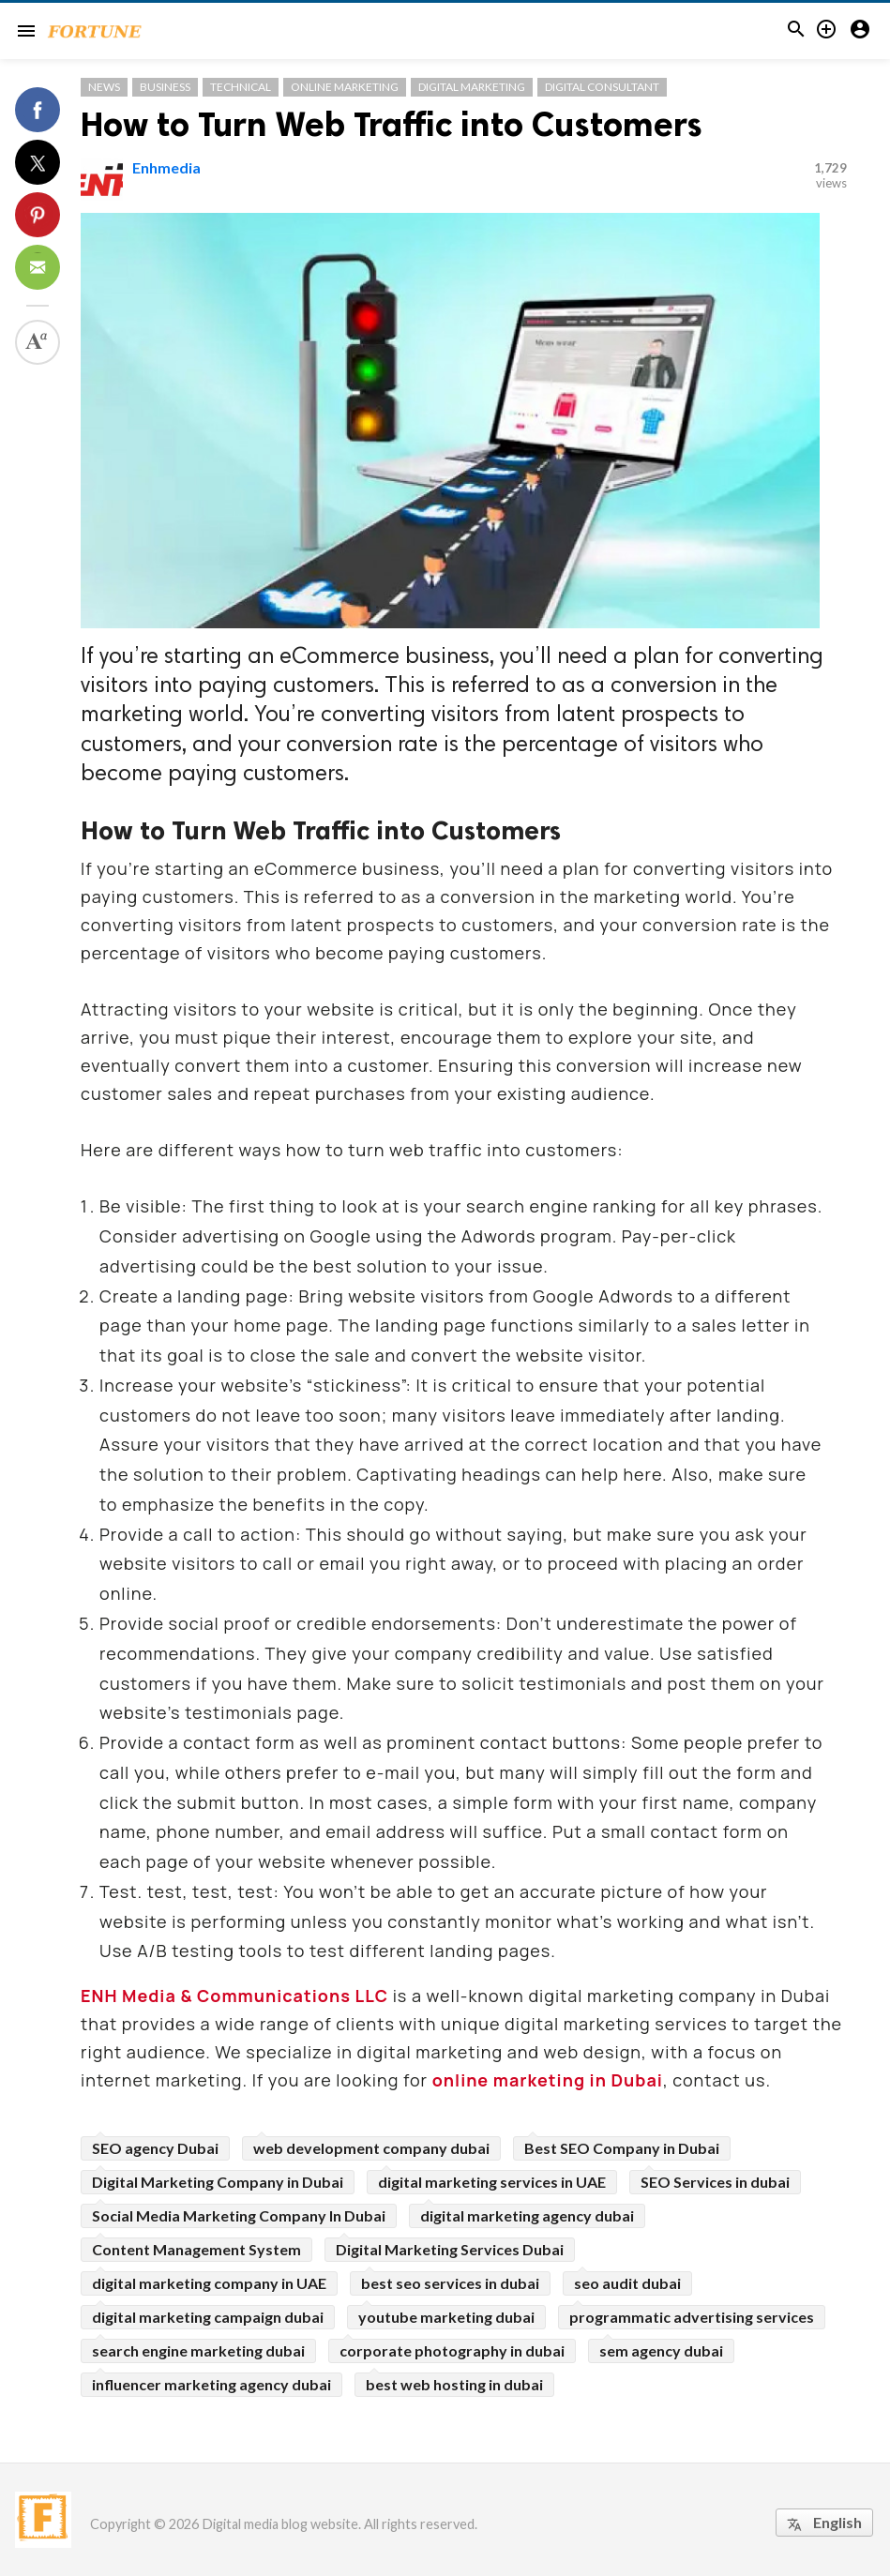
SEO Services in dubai (715, 2182)
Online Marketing (345, 87)
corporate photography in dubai (452, 2350)
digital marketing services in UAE (492, 2182)
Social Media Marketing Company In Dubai (238, 2215)
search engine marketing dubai (198, 2350)
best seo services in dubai (450, 2283)
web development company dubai (371, 2148)
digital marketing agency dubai (527, 2215)
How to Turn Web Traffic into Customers (391, 124)
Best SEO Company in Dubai (621, 2148)
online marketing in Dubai (547, 2080)
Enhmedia (166, 167)
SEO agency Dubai (155, 2148)
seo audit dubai (627, 2283)
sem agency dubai (661, 2350)
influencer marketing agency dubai (211, 2384)
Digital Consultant (602, 87)
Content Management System (196, 2249)
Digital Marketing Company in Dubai (217, 2182)
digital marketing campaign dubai (208, 2317)
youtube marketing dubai (446, 2317)
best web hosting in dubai (454, 2384)
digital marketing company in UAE (209, 2283)
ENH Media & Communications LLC (234, 1995)
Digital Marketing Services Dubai (450, 2249)
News (104, 87)
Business (165, 87)
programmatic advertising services (691, 2317)
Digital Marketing (471, 87)
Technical (240, 87)
